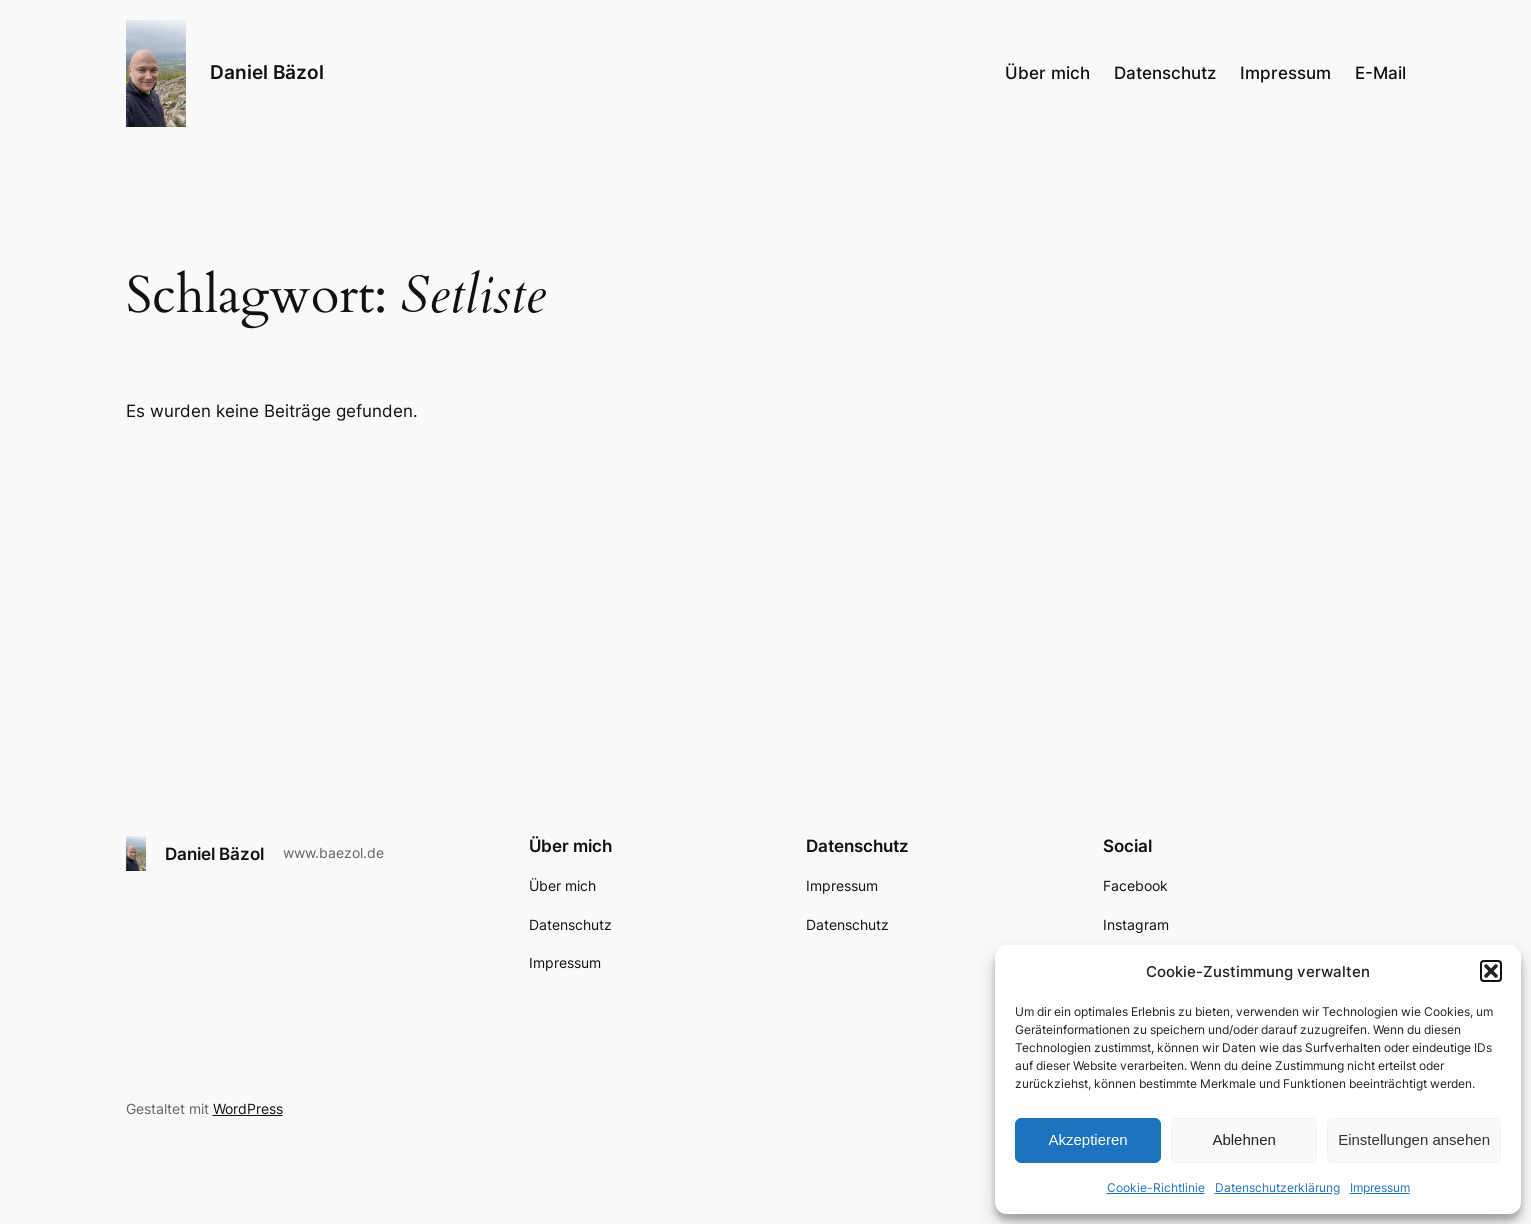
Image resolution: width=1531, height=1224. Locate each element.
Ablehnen (1243, 1139)
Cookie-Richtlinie (1156, 1187)
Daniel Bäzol (267, 72)
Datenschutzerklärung (1277, 1187)
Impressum (1380, 1187)
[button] (1491, 971)
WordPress (248, 1108)
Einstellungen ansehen (1414, 1139)
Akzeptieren (1087, 1139)
